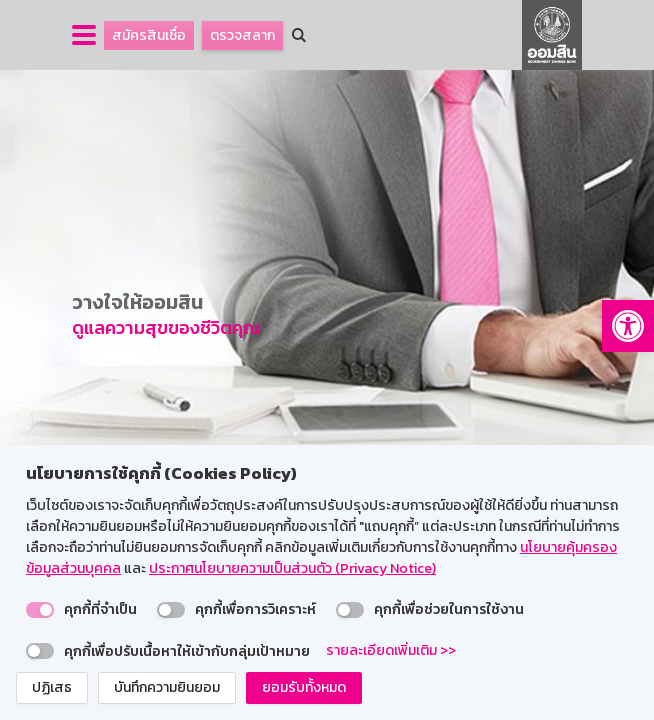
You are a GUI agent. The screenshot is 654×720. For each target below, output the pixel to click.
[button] (628, 326)
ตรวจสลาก (242, 35)
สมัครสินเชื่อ (149, 35)
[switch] (40, 610)
